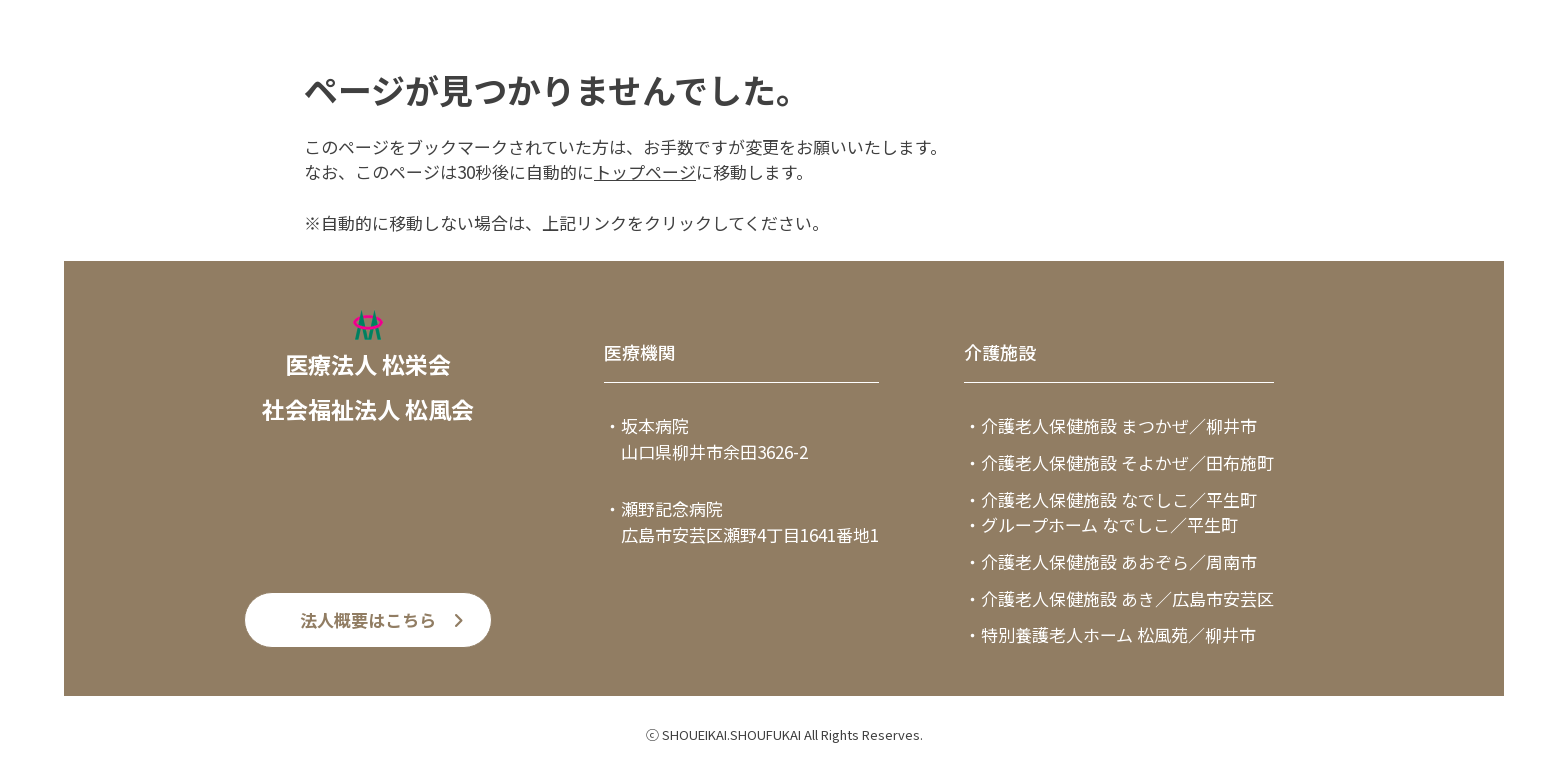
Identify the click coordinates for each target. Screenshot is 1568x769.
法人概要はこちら (368, 619)
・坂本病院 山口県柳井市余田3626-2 (706, 438)
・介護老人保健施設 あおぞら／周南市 (1110, 561)
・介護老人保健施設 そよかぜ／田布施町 (1119, 462)
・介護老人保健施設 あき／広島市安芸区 (1119, 598)
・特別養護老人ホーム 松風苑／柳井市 (1110, 634)
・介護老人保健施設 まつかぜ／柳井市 (1110, 425)
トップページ (645, 171)
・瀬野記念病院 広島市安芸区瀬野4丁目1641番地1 (741, 521)
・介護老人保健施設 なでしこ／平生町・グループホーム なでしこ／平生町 (1110, 512)
